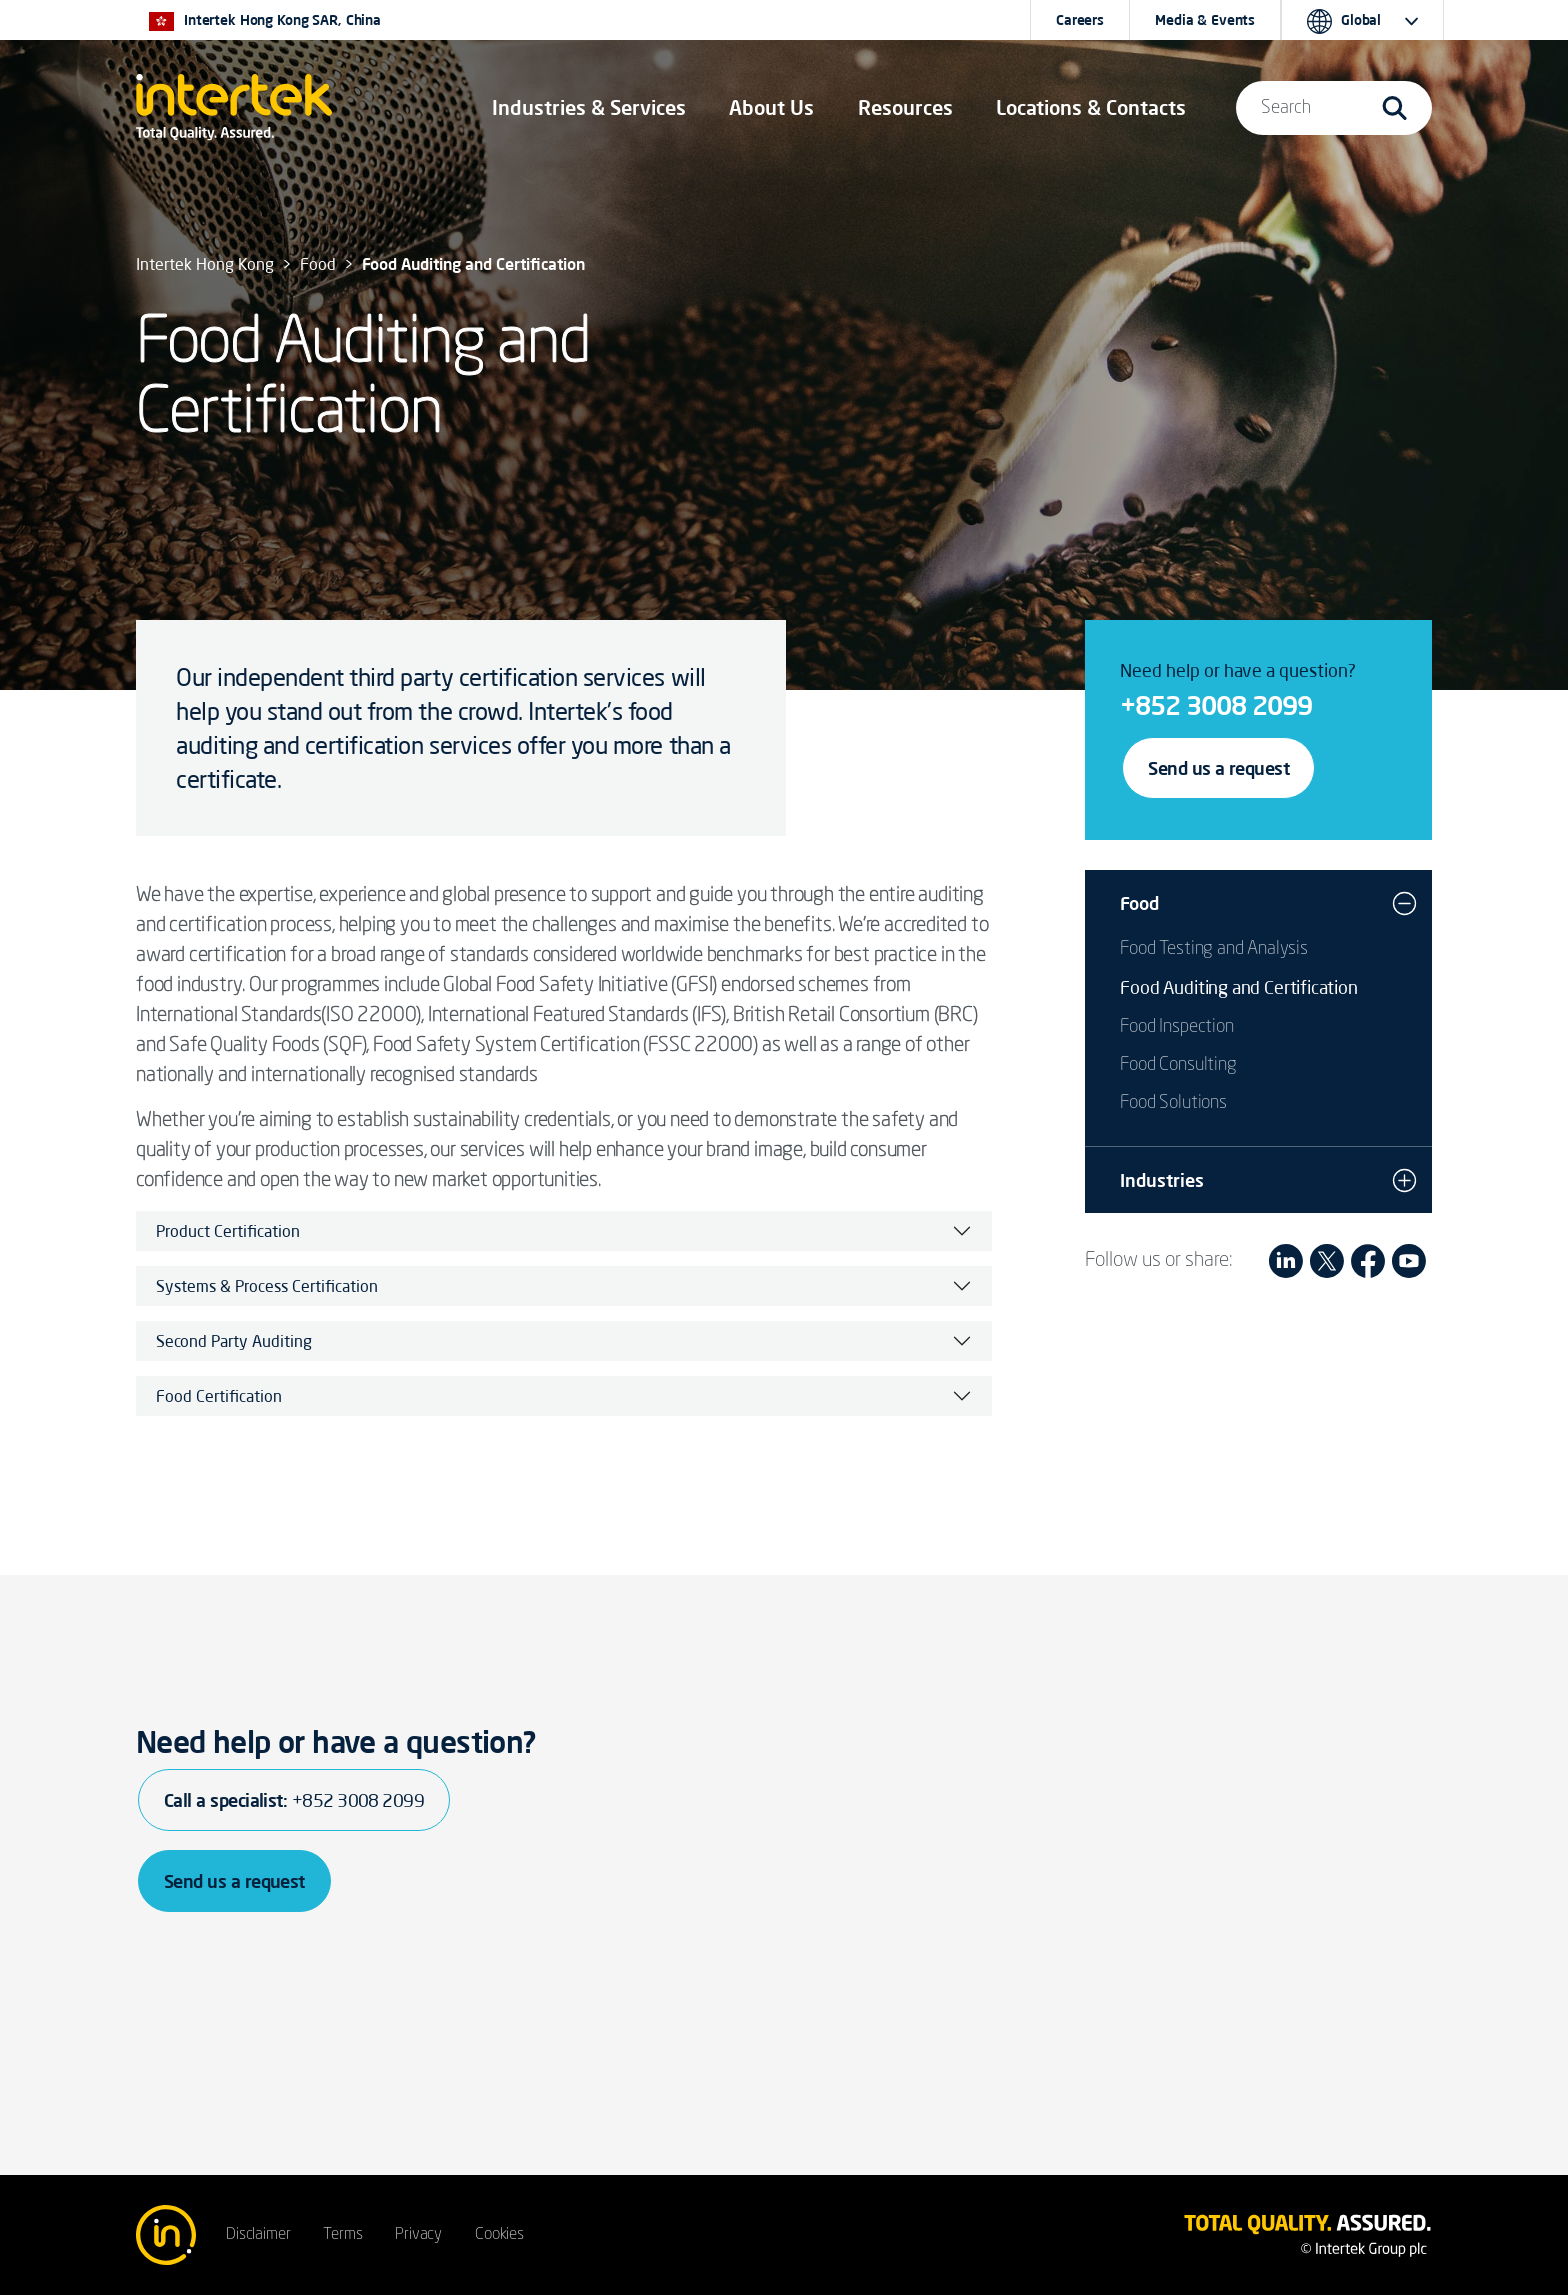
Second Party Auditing (234, 1341)
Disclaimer (258, 2235)
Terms (342, 2235)
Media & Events (1205, 20)
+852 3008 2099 (1216, 705)
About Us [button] (771, 107)
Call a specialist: (294, 1800)
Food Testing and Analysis (1214, 949)
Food (1139, 903)
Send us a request (1218, 768)
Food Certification (219, 1396)
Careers (1080, 20)
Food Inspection (1176, 1027)
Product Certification (228, 1231)
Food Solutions (1173, 1103)
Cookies (499, 2235)
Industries (1162, 1180)
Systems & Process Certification (267, 1286)
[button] (589, 108)
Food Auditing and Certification (1238, 987)
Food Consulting (1178, 1065)
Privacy (418, 2235)
